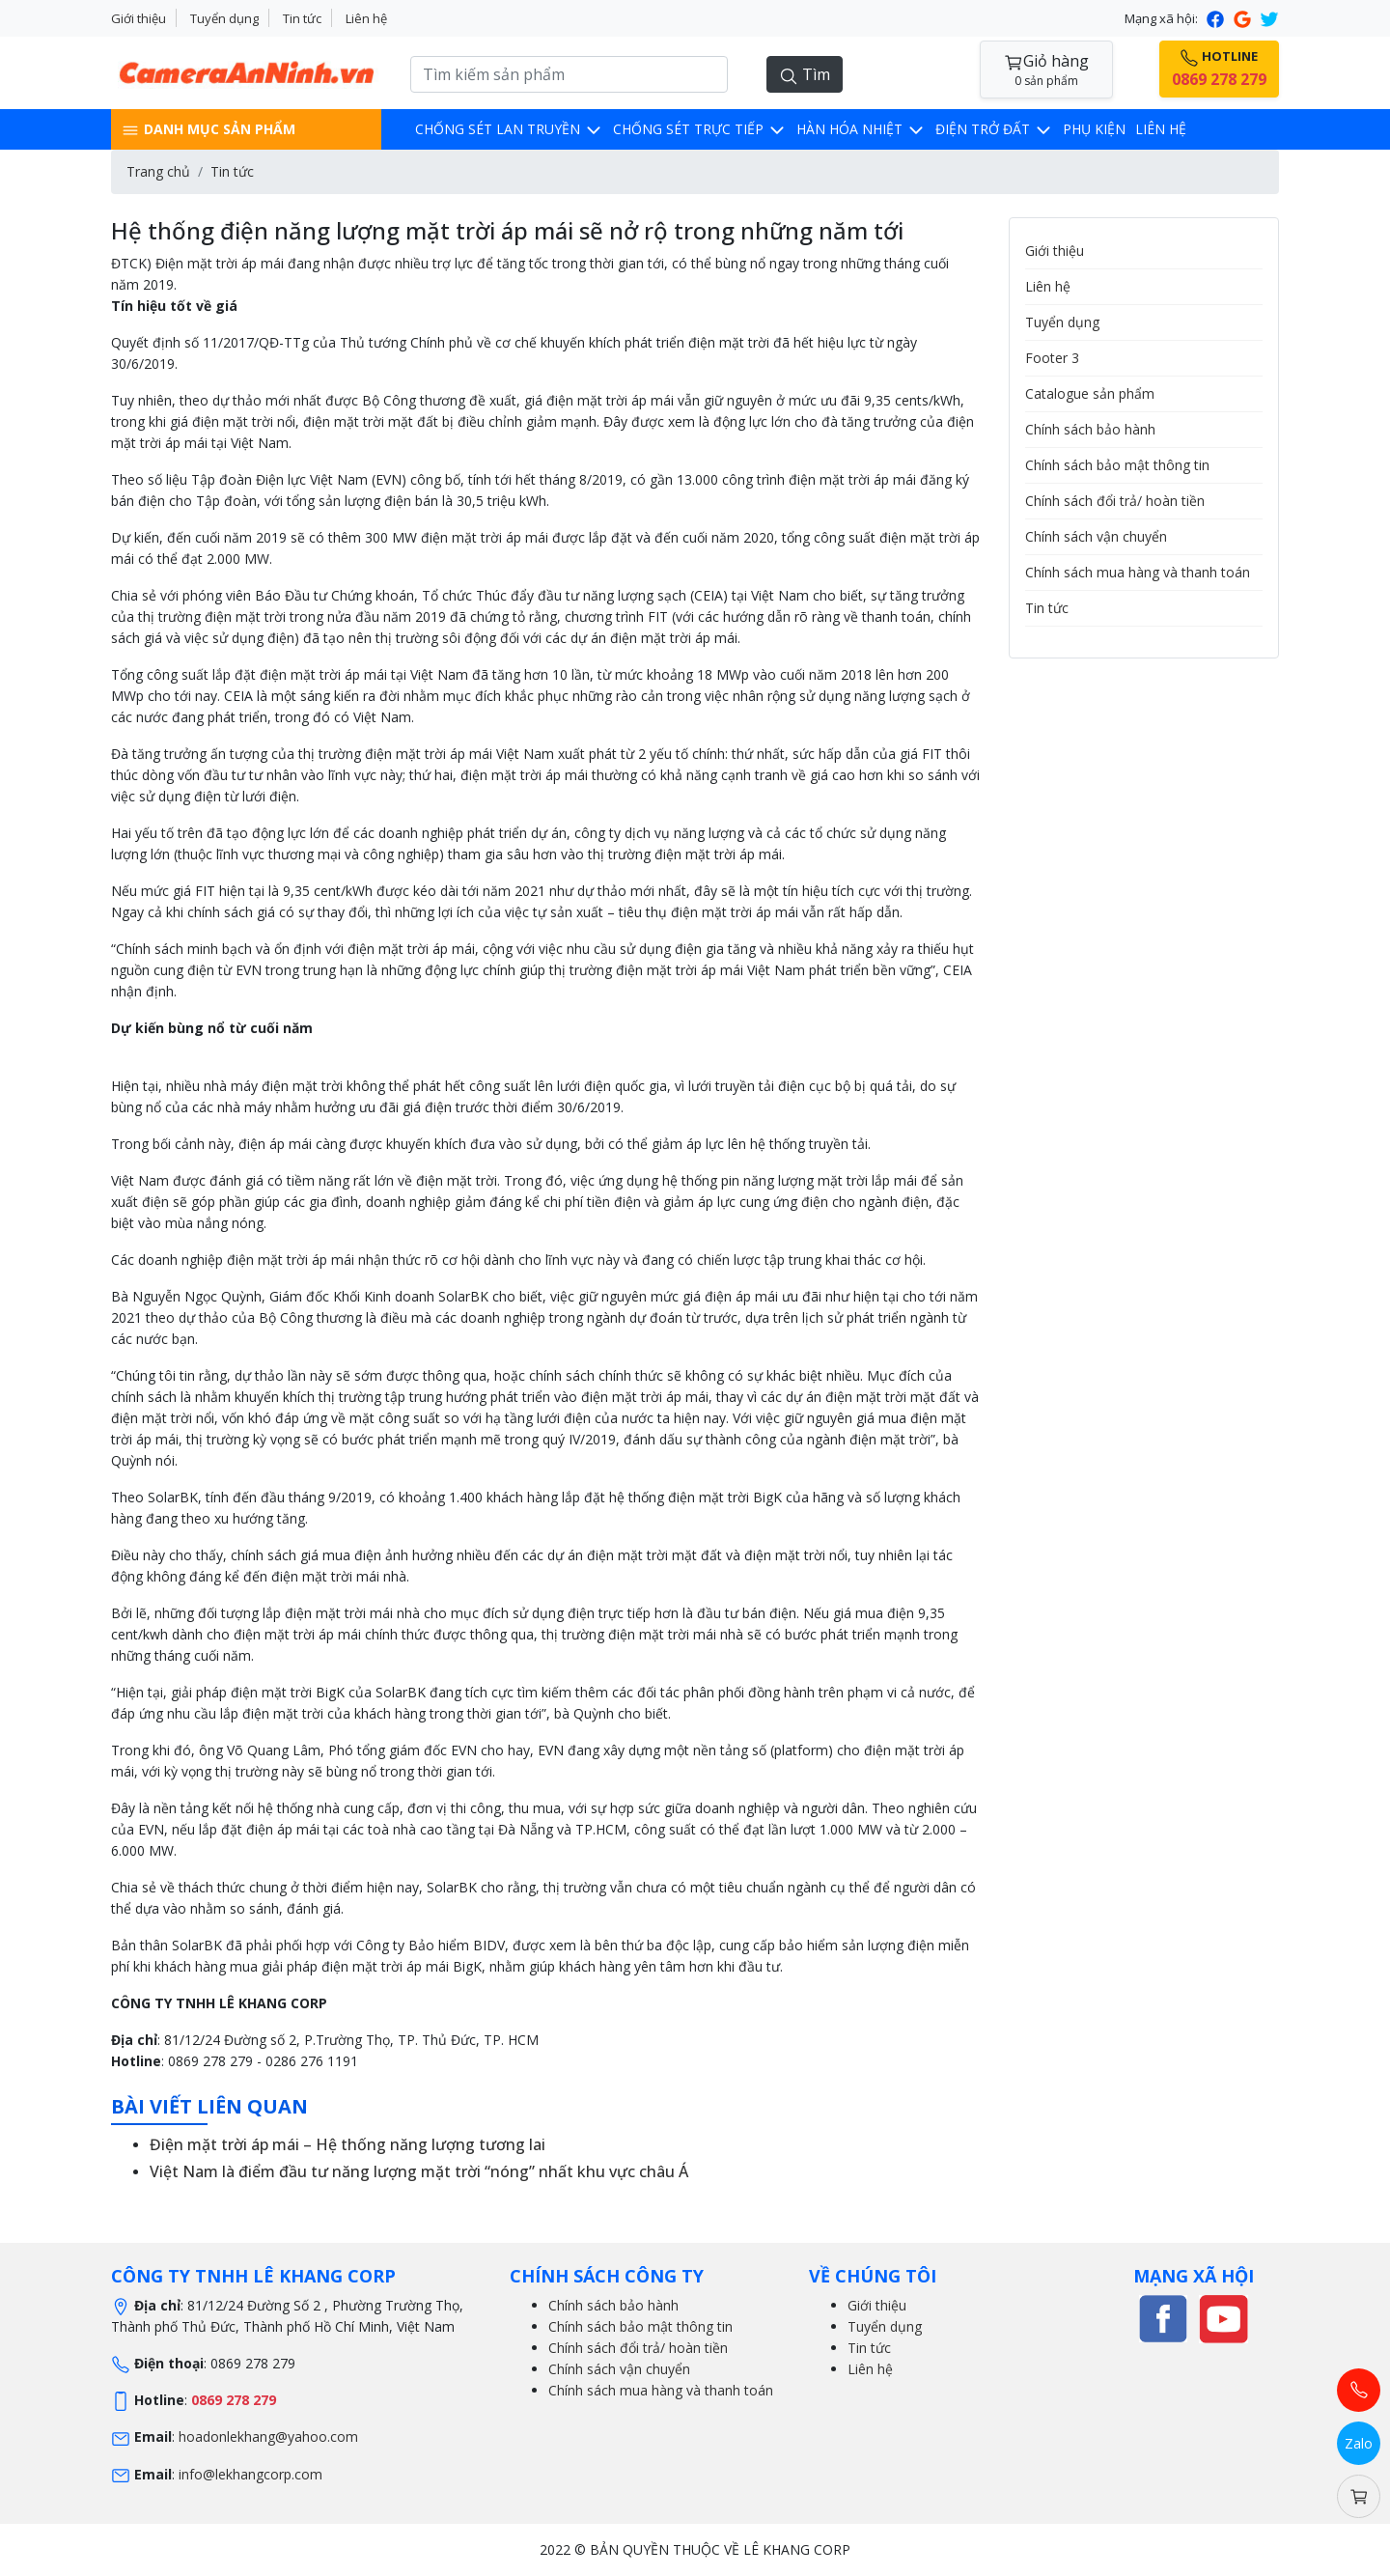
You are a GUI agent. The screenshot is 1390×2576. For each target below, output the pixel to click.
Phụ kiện (1094, 129)
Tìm (804, 75)
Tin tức (302, 18)
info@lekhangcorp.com (250, 2474)
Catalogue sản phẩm (1089, 393)
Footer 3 (1052, 358)
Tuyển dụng (224, 18)
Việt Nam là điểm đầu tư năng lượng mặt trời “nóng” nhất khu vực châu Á (419, 2171)
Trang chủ (158, 171)
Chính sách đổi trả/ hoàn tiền (1115, 500)
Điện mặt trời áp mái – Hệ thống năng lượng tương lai (347, 2144)
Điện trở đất (994, 129)
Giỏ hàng (1046, 70)
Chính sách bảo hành (1090, 429)
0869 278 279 (233, 2400)
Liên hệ (366, 18)
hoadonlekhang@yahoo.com (268, 2436)
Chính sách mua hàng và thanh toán (1137, 572)
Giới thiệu (138, 18)
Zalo (1359, 2443)
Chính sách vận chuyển (1096, 536)
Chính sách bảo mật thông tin (1117, 465)
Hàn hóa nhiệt (861, 129)
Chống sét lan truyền (509, 129)
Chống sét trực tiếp (700, 129)
